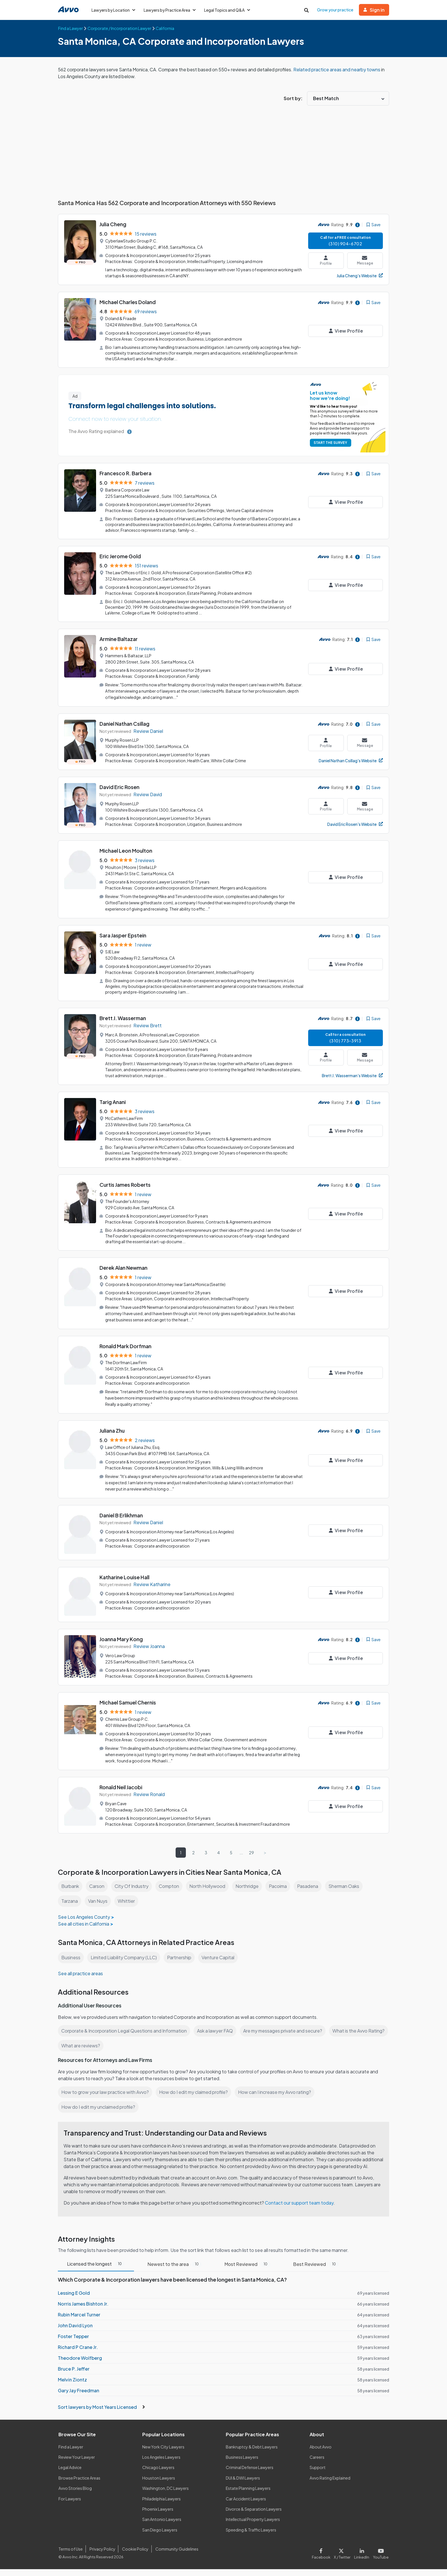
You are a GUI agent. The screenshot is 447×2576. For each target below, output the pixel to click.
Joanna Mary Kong (121, 1639)
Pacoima (280, 1886)
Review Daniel (148, 731)
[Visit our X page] (343, 2559)
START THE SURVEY (329, 442)
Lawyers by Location (114, 10)
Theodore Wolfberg (79, 2365)
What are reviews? (142, 2046)
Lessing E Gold (74, 2300)
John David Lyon (75, 2332)
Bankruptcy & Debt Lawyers (252, 2453)
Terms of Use (70, 2555)
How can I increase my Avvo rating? (277, 2092)
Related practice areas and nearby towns (340, 69)
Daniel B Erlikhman (121, 1515)
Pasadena (311, 1886)
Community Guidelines (175, 2555)
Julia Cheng (113, 224)
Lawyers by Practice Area (170, 10)
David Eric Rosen (119, 787)
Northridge (249, 1886)
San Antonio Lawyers (161, 2526)
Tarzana (69, 1901)
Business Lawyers (242, 2463)
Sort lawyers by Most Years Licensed (101, 2414)
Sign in (374, 10)
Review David (148, 794)
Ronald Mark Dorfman (126, 1346)
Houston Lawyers (158, 2484)
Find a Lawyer (71, 2453)
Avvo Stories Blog (74, 2495)
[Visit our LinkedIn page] (363, 2559)
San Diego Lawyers (160, 2536)
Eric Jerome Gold (120, 556)
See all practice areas (80, 1973)
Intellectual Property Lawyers (253, 2526)
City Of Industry (132, 1886)
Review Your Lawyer (76, 2463)
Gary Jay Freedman (78, 2397)
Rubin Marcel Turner (79, 2321)
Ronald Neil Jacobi (121, 1787)
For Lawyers (69, 2505)
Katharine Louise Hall (124, 1577)
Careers (317, 2463)
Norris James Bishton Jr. (83, 2311)
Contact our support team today (301, 2210)
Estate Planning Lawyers (248, 2495)
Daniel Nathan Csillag (125, 723)
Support (317, 2474)
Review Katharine (152, 1584)
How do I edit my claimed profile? (195, 2092)
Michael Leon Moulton (126, 850)
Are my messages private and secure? (286, 2031)
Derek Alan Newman (124, 1267)
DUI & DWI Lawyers (243, 2484)
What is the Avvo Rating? (87, 2046)
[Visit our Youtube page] (380, 2559)
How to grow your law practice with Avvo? (105, 2092)
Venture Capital (220, 1957)
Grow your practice (335, 9)
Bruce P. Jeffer (73, 2376)
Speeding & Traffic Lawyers (251, 2536)
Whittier (126, 1901)
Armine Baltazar (118, 639)
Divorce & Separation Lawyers (254, 2515)
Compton (170, 1886)
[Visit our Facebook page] (324, 2559)
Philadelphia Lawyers (162, 2505)
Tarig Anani (112, 1102)
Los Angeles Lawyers (161, 2463)
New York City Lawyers (163, 2453)
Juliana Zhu (112, 1430)
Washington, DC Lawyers (165, 2495)
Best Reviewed (314, 2271)
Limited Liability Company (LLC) (124, 1957)
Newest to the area (174, 2271)
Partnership (180, 1957)
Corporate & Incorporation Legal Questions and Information (125, 2031)
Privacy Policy (102, 2555)
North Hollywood (209, 1886)
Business (70, 1957)
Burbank (70, 1886)
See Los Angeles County (84, 1917)
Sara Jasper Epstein (123, 935)
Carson (97, 1886)
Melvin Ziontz (72, 2386)
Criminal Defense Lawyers (250, 2474)
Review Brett (147, 1025)
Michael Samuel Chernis (128, 1702)
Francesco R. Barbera (125, 473)
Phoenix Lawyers (158, 2515)
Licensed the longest (96, 2271)
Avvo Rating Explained (330, 2484)
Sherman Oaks (347, 1886)
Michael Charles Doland (128, 302)
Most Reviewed (247, 2271)
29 (251, 1852)
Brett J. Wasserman (123, 1018)
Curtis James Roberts (125, 1184)
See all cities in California (84, 1924)
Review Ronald (149, 1794)
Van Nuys (97, 1901)
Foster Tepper (73, 2343)
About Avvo (320, 2453)
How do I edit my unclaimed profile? (99, 2107)
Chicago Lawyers (158, 2474)
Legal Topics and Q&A (229, 10)
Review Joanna (149, 1646)
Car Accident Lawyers (246, 2505)
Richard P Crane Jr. (78, 2354)
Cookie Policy (134, 2555)
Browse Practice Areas (79, 2484)
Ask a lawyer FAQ (217, 2031)
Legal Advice (70, 2474)
